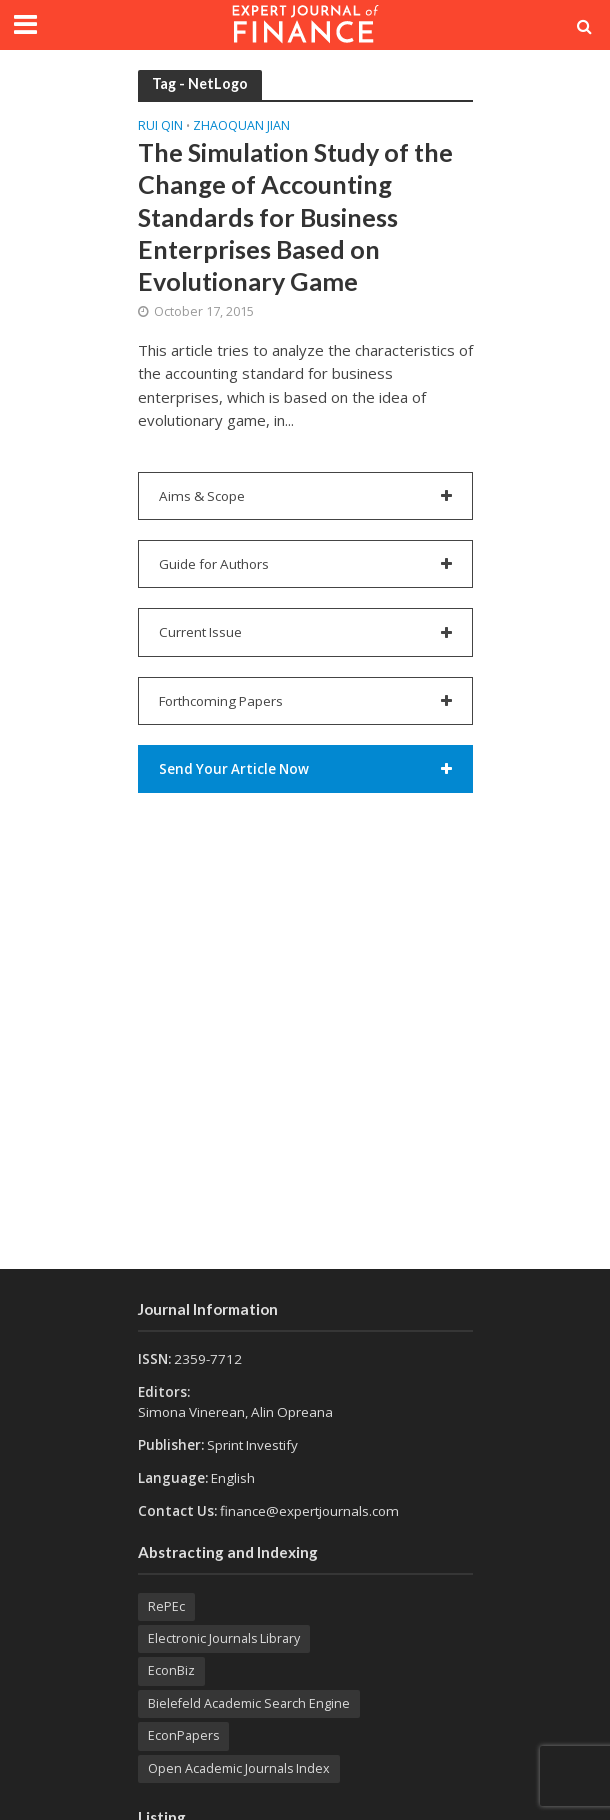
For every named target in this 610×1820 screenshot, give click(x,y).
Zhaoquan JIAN (241, 127)
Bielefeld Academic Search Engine (249, 1703)
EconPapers (183, 1735)
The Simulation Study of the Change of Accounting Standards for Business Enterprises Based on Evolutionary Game (295, 216)
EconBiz (171, 1670)
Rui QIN (160, 127)
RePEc (166, 1606)
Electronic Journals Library (224, 1638)
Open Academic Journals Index (239, 1768)
